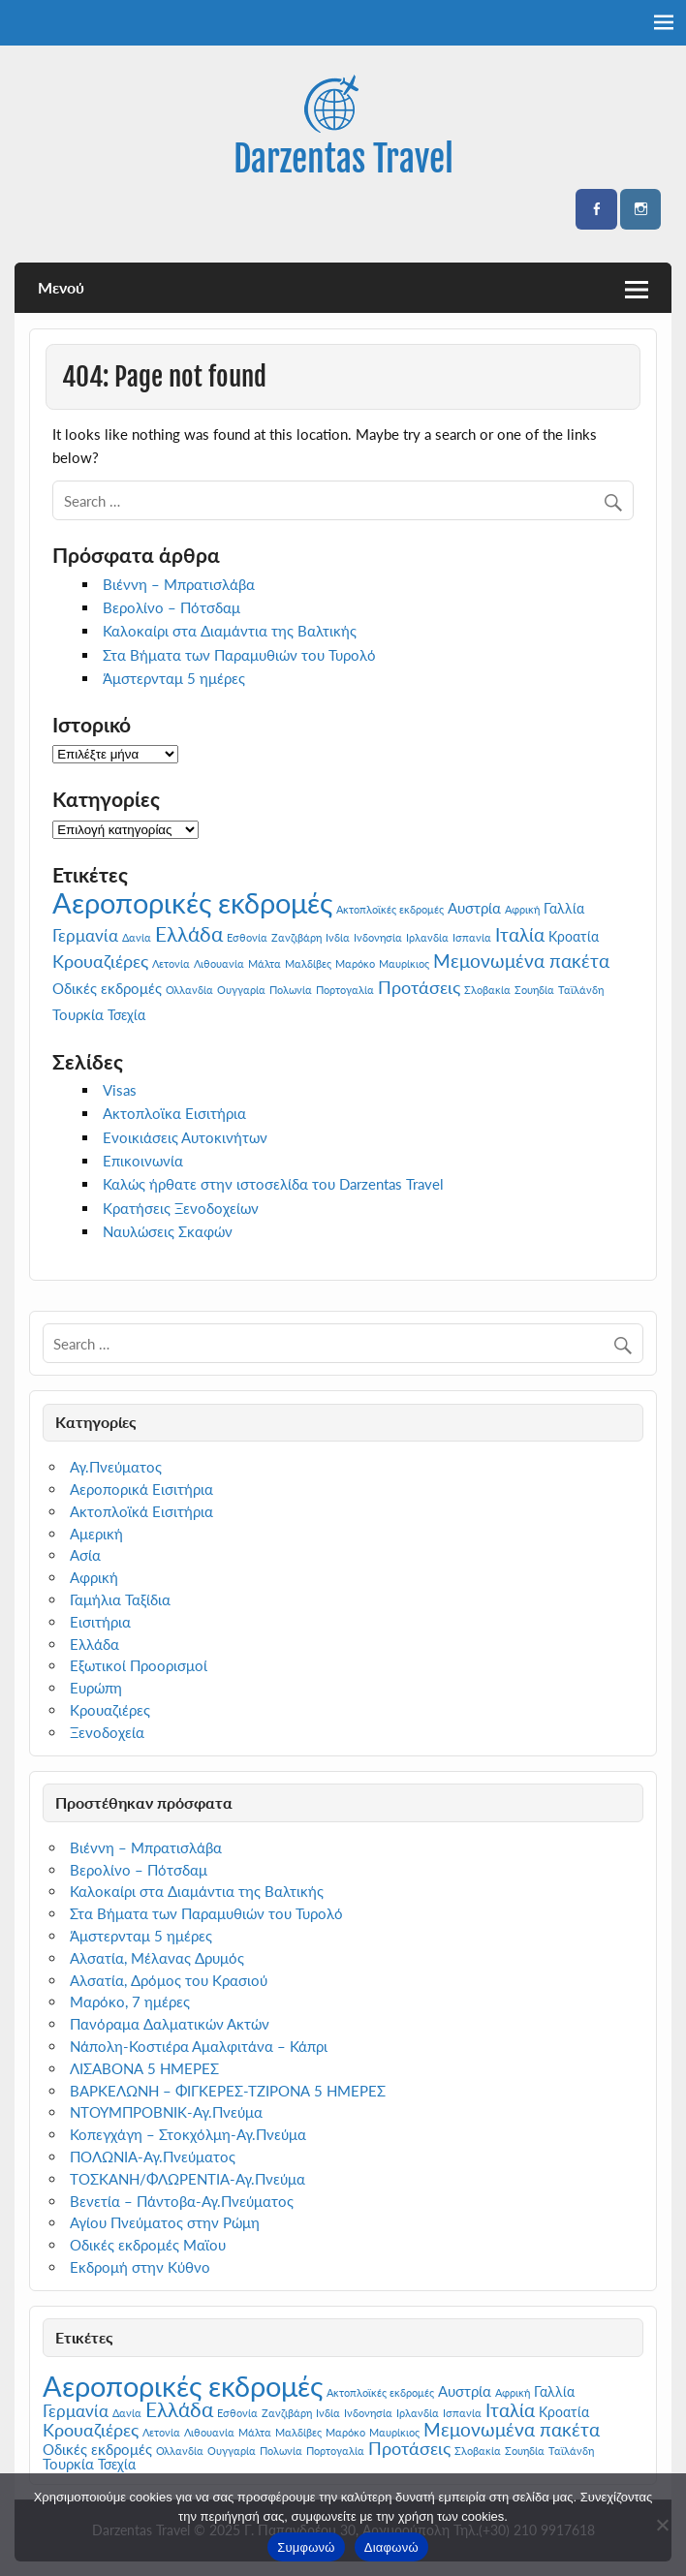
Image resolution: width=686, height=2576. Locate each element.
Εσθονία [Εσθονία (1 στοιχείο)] (247, 937)
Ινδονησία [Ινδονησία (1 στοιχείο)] (378, 937)
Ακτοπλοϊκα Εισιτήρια (174, 1113)
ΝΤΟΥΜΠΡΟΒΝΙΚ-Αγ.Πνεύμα (166, 2112)
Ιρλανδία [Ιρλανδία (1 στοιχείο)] (427, 937)
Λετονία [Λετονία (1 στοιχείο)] (171, 963)
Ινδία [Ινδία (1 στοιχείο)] (338, 937)
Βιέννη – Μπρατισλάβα (179, 584)
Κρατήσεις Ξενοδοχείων (181, 1208)
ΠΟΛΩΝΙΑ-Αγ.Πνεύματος (152, 2156)
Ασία (85, 1555)
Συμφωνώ (306, 2547)
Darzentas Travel (343, 159)
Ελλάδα (94, 1644)
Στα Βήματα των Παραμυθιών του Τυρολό (239, 655)
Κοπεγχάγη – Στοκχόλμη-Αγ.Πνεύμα (188, 2134)
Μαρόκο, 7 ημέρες (130, 2001)
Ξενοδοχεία (107, 1732)
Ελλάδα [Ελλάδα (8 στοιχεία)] (189, 933)
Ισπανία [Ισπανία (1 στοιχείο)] (471, 937)
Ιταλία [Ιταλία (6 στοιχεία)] (520, 934)
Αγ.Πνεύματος (116, 1466)
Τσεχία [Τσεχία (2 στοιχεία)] (126, 1015)
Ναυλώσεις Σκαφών (168, 1231)
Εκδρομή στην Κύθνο (140, 2267)
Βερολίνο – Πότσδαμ (171, 607)
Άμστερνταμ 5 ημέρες (174, 678)
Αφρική (94, 1577)
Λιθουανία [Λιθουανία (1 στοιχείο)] (219, 963)
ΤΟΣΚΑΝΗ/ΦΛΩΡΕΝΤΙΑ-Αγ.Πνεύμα (187, 2179)
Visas (120, 1090)
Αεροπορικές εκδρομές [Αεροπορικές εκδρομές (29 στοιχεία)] (192, 902)
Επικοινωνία (143, 1160)
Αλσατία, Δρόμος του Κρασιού (168, 1980)
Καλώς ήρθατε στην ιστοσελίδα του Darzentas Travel (273, 1184)
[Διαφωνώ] (661, 2524)
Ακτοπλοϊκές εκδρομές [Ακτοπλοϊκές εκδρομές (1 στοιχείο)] (390, 909)
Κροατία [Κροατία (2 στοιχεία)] (573, 937)
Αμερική (96, 1533)
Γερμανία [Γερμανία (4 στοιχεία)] (85, 935)
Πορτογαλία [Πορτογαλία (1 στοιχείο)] (345, 989)
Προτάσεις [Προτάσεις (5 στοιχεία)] (419, 987)
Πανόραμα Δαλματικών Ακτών (169, 2024)
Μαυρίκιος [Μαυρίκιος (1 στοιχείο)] (404, 963)
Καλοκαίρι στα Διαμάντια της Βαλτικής (230, 630)
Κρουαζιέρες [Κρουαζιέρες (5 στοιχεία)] (100, 961)
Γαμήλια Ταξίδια (120, 1599)
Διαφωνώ (391, 2547)
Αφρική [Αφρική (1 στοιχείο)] (522, 909)
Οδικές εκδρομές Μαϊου (148, 2244)
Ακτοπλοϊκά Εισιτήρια (141, 1511)
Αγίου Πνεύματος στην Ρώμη (165, 2222)
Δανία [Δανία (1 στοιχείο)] (136, 937)
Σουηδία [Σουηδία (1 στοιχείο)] (534, 989)
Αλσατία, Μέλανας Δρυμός (157, 1958)
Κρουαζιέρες (110, 1710)
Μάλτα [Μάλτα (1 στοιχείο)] (264, 963)
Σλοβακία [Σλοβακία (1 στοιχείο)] (487, 989)
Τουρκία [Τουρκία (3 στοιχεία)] (78, 1014)
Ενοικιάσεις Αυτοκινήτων (185, 1137)
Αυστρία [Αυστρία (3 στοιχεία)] (474, 907)
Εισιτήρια (100, 1621)
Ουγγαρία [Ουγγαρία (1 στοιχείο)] (241, 989)
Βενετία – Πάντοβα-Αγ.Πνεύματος (182, 2201)
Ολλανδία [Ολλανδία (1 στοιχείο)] (189, 989)
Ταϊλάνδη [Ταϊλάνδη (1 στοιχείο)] (581, 989)
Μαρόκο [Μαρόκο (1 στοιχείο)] (355, 963)
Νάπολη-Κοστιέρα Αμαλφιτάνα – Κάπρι (198, 2046)
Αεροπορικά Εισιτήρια (141, 1489)
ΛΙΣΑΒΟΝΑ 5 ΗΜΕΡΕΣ (144, 2068)
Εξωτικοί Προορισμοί (138, 1665)
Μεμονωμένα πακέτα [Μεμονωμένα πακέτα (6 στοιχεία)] (521, 960)
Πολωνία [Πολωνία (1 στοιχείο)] (290, 989)
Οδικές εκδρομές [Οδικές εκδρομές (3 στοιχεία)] (107, 988)
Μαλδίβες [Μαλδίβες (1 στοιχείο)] (308, 963)
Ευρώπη (96, 1687)
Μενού (61, 287)
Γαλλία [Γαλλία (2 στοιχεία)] (564, 908)
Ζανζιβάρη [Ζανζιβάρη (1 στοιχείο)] (296, 937)
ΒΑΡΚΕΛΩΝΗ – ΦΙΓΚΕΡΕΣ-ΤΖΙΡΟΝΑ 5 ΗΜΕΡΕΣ (228, 2090)
